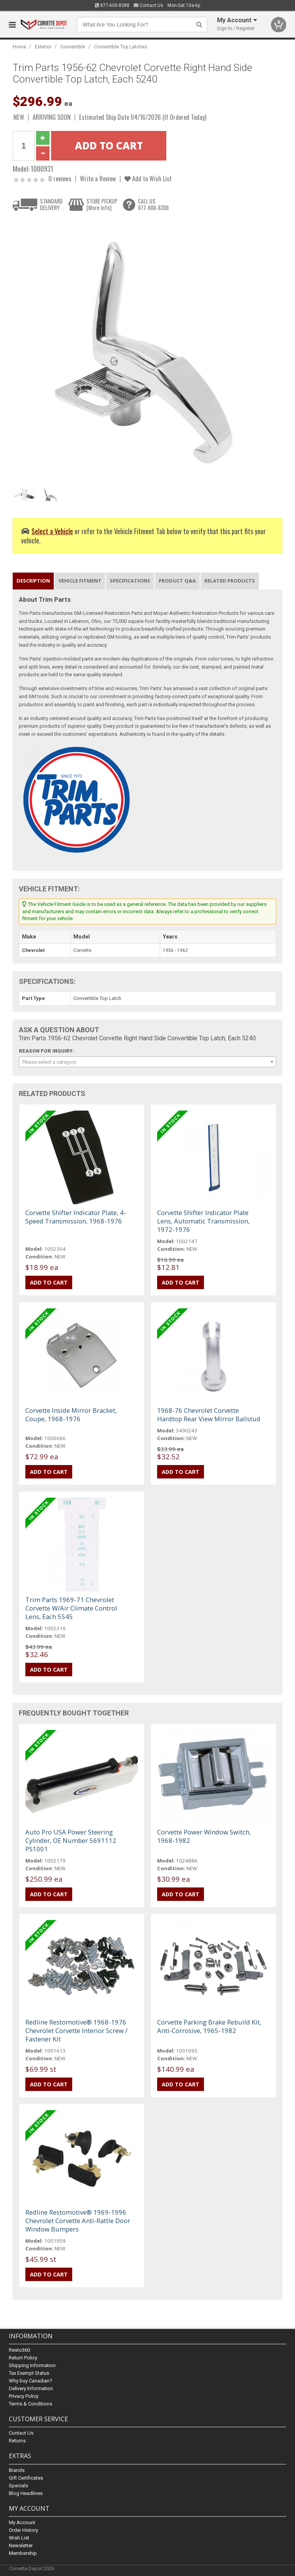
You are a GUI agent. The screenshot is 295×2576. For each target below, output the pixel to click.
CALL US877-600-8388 (153, 204)
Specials (18, 2485)
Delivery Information (31, 2389)
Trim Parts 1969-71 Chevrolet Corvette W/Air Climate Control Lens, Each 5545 (71, 1608)
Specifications (130, 580)
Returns (17, 2441)
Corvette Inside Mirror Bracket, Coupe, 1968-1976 (71, 1414)
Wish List (19, 2538)
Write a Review (98, 178)
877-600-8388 (112, 5)
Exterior (43, 47)
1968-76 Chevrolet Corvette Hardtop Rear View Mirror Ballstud (208, 1414)
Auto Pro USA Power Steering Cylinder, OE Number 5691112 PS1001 (70, 1840)
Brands (17, 2470)
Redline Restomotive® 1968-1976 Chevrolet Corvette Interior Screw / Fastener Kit (76, 2030)
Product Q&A (177, 580)
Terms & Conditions (30, 2404)
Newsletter (21, 2545)
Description (33, 580)
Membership (23, 2553)
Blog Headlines (26, 2493)
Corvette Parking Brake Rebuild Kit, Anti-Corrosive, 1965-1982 (209, 2026)
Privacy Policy (23, 2396)
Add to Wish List (148, 178)
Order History (23, 2530)
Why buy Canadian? (30, 2381)
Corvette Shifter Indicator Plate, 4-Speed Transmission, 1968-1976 (75, 1216)
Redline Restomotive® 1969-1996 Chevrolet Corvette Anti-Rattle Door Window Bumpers (77, 2220)
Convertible (72, 47)
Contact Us (148, 5)
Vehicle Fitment (79, 580)
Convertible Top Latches (120, 47)
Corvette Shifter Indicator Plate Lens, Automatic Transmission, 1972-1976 (203, 1221)
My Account (22, 2522)
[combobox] (147, 1061)
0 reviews (59, 178)
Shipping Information (32, 2366)
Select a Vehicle (52, 531)
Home (19, 47)
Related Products (229, 580)
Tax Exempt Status (29, 2373)
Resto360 (19, 2350)
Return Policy (23, 2358)
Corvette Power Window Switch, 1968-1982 (204, 1836)
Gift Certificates (26, 2478)
